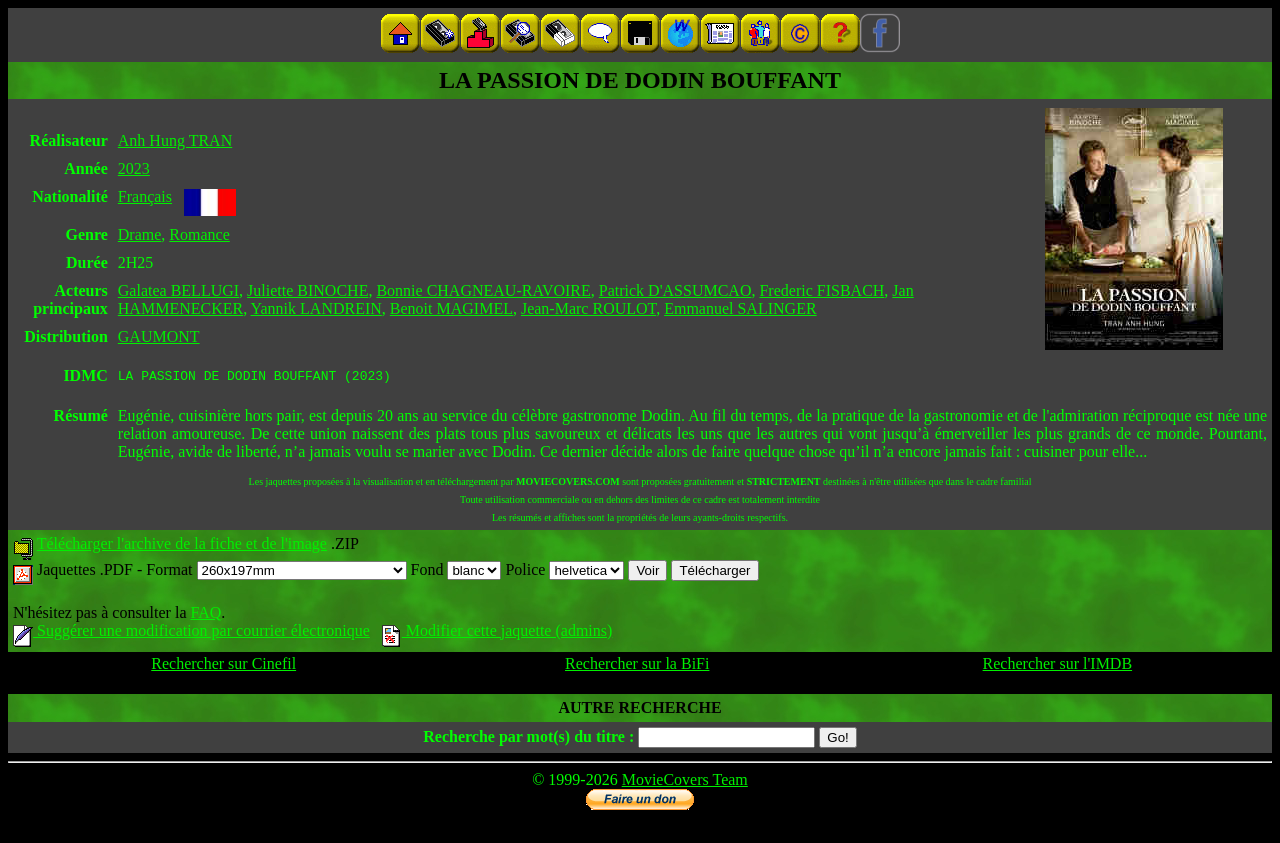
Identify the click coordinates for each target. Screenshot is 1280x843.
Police (564, 572)
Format (276, 572)
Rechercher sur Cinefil (223, 666)
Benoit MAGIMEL (451, 308)
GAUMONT (159, 336)
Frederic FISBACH (821, 290)
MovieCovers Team (685, 782)
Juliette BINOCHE (307, 290)
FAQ (205, 615)
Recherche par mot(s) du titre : (528, 739)
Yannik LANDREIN (316, 308)
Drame (140, 234)
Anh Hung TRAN (175, 140)
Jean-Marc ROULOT (588, 308)
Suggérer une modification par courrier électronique (191, 633)
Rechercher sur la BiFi (637, 666)
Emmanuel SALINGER (740, 308)
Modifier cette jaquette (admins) (497, 633)
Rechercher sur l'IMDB (1058, 666)
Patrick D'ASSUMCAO (675, 290)
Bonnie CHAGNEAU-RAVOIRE (483, 290)
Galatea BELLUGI (178, 290)
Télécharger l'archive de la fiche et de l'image (182, 546)
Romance (199, 234)
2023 (134, 168)
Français (145, 196)
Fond (456, 572)
